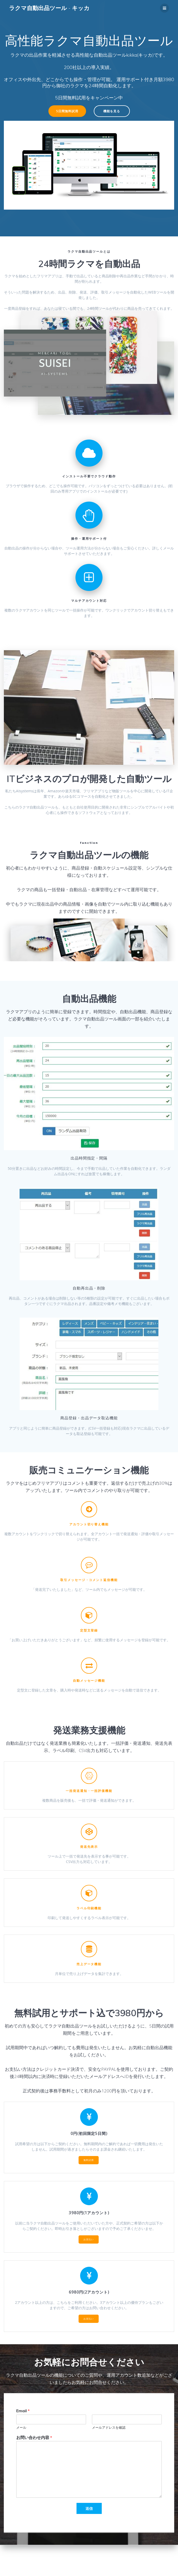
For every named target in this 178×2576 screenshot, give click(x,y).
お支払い (88, 2239)
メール (21, 2427)
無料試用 (88, 2160)
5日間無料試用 (67, 111)
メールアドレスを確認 (108, 2427)
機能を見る (111, 111)
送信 (89, 2508)
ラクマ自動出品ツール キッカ (49, 8)
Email (23, 2410)
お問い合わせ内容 (34, 2437)
